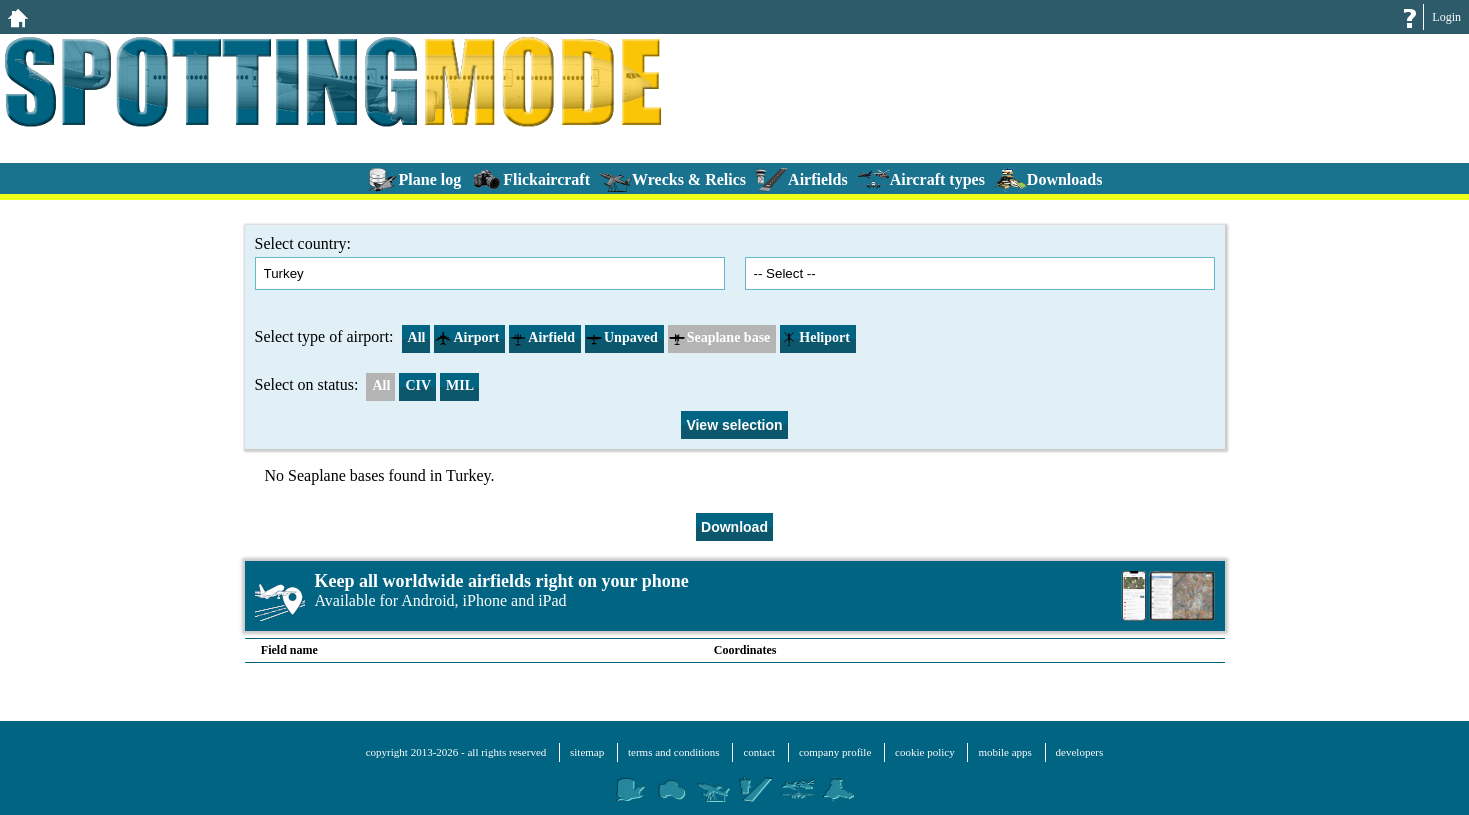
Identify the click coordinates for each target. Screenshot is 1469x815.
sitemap (587, 752)
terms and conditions (674, 752)
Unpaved (622, 338)
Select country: (490, 262)
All (414, 338)
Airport (467, 338)
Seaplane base (720, 338)
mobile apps (1004, 752)
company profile (835, 752)
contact (759, 752)
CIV (418, 385)
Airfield (542, 338)
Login (1446, 17)
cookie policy (925, 752)
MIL (460, 385)
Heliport (815, 338)
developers (1080, 752)
